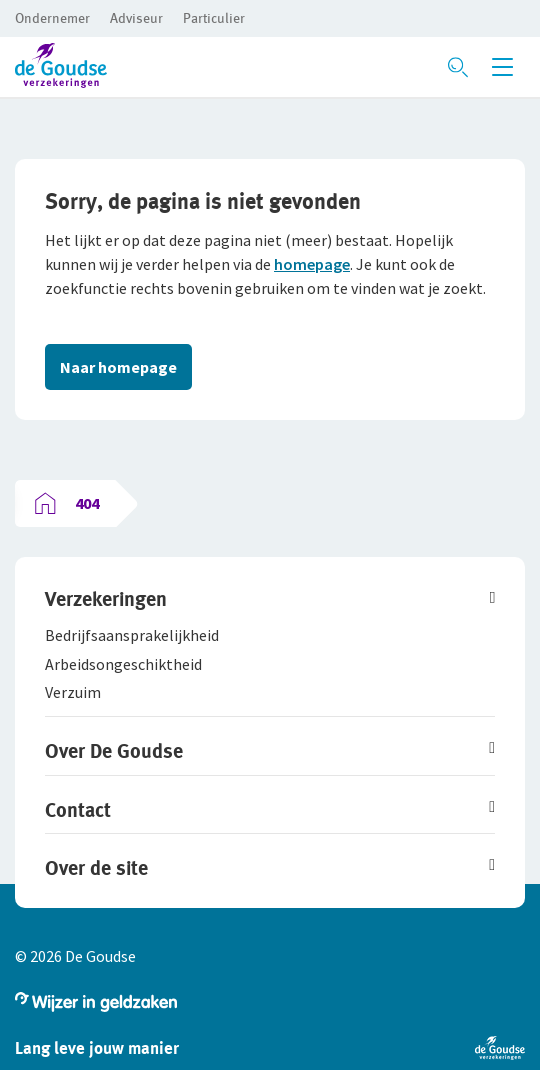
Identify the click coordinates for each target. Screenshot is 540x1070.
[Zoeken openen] (458, 67)
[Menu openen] (502, 67)
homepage (312, 264)
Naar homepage (118, 367)
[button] (52, 18)
